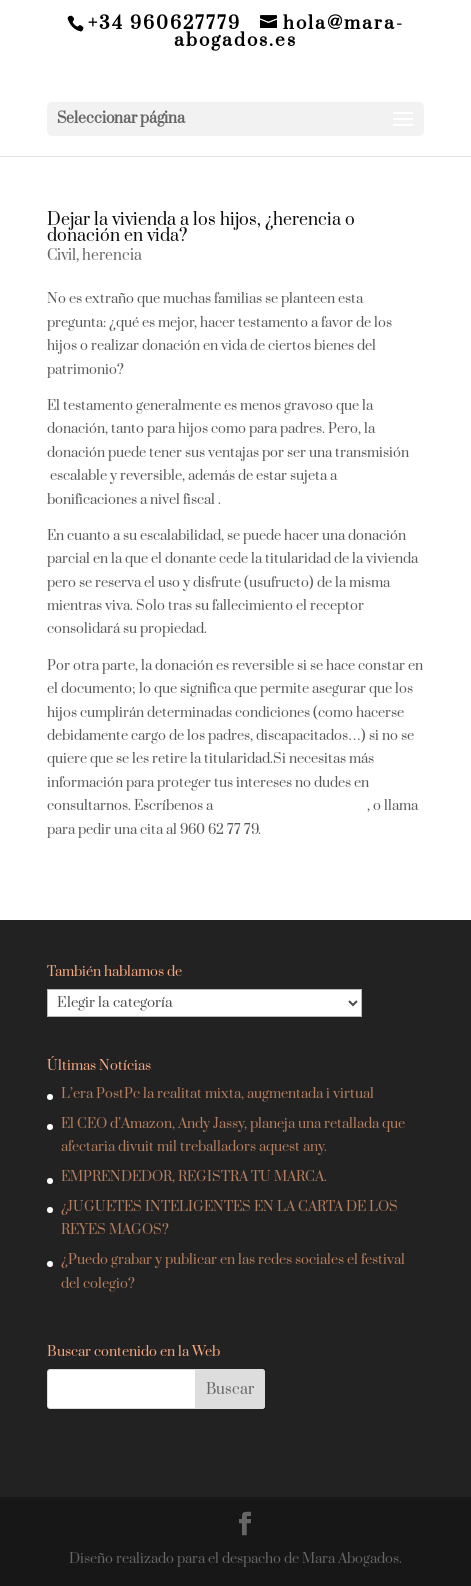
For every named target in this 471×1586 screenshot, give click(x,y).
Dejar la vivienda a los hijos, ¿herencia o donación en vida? (201, 228)
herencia (112, 255)
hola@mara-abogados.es (291, 806)
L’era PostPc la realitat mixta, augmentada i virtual (217, 1094)
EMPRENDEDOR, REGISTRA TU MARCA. (194, 1177)
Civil (61, 255)
